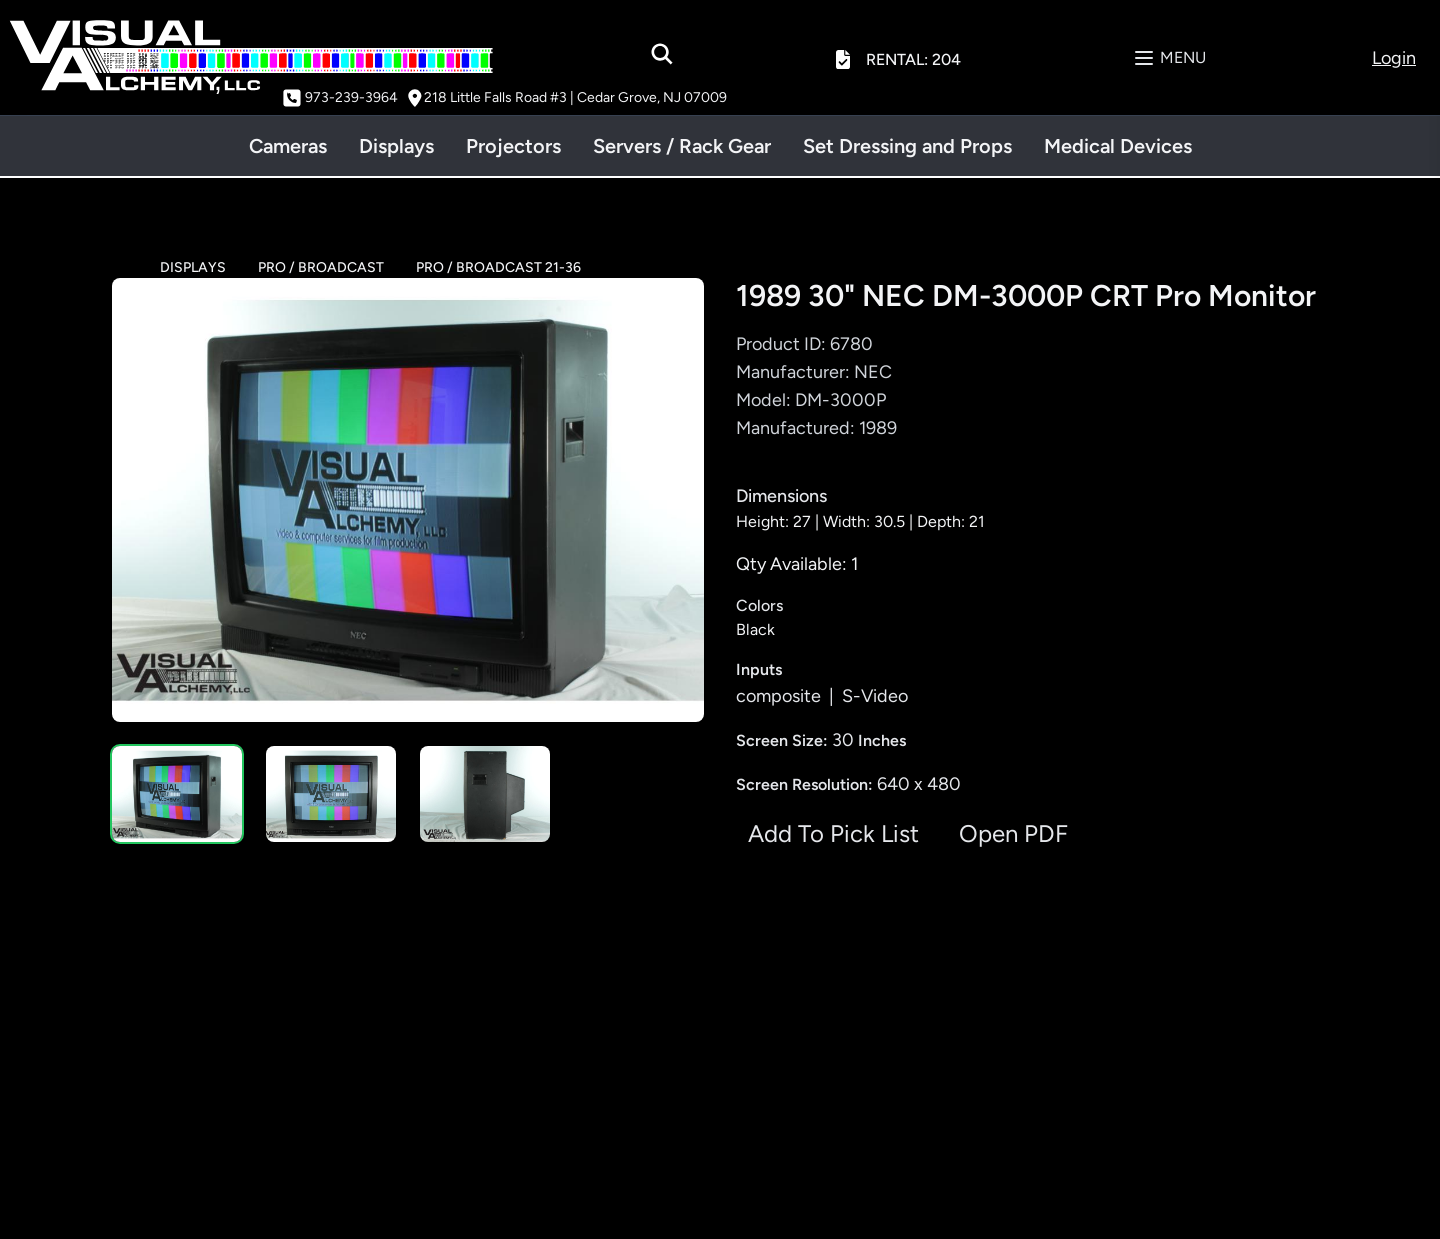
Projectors (513, 146)
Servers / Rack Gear (682, 146)
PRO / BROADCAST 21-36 (498, 267)
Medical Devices (1118, 146)
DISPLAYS (193, 267)
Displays (396, 146)
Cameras (288, 146)
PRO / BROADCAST (321, 267)
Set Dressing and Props (907, 146)
